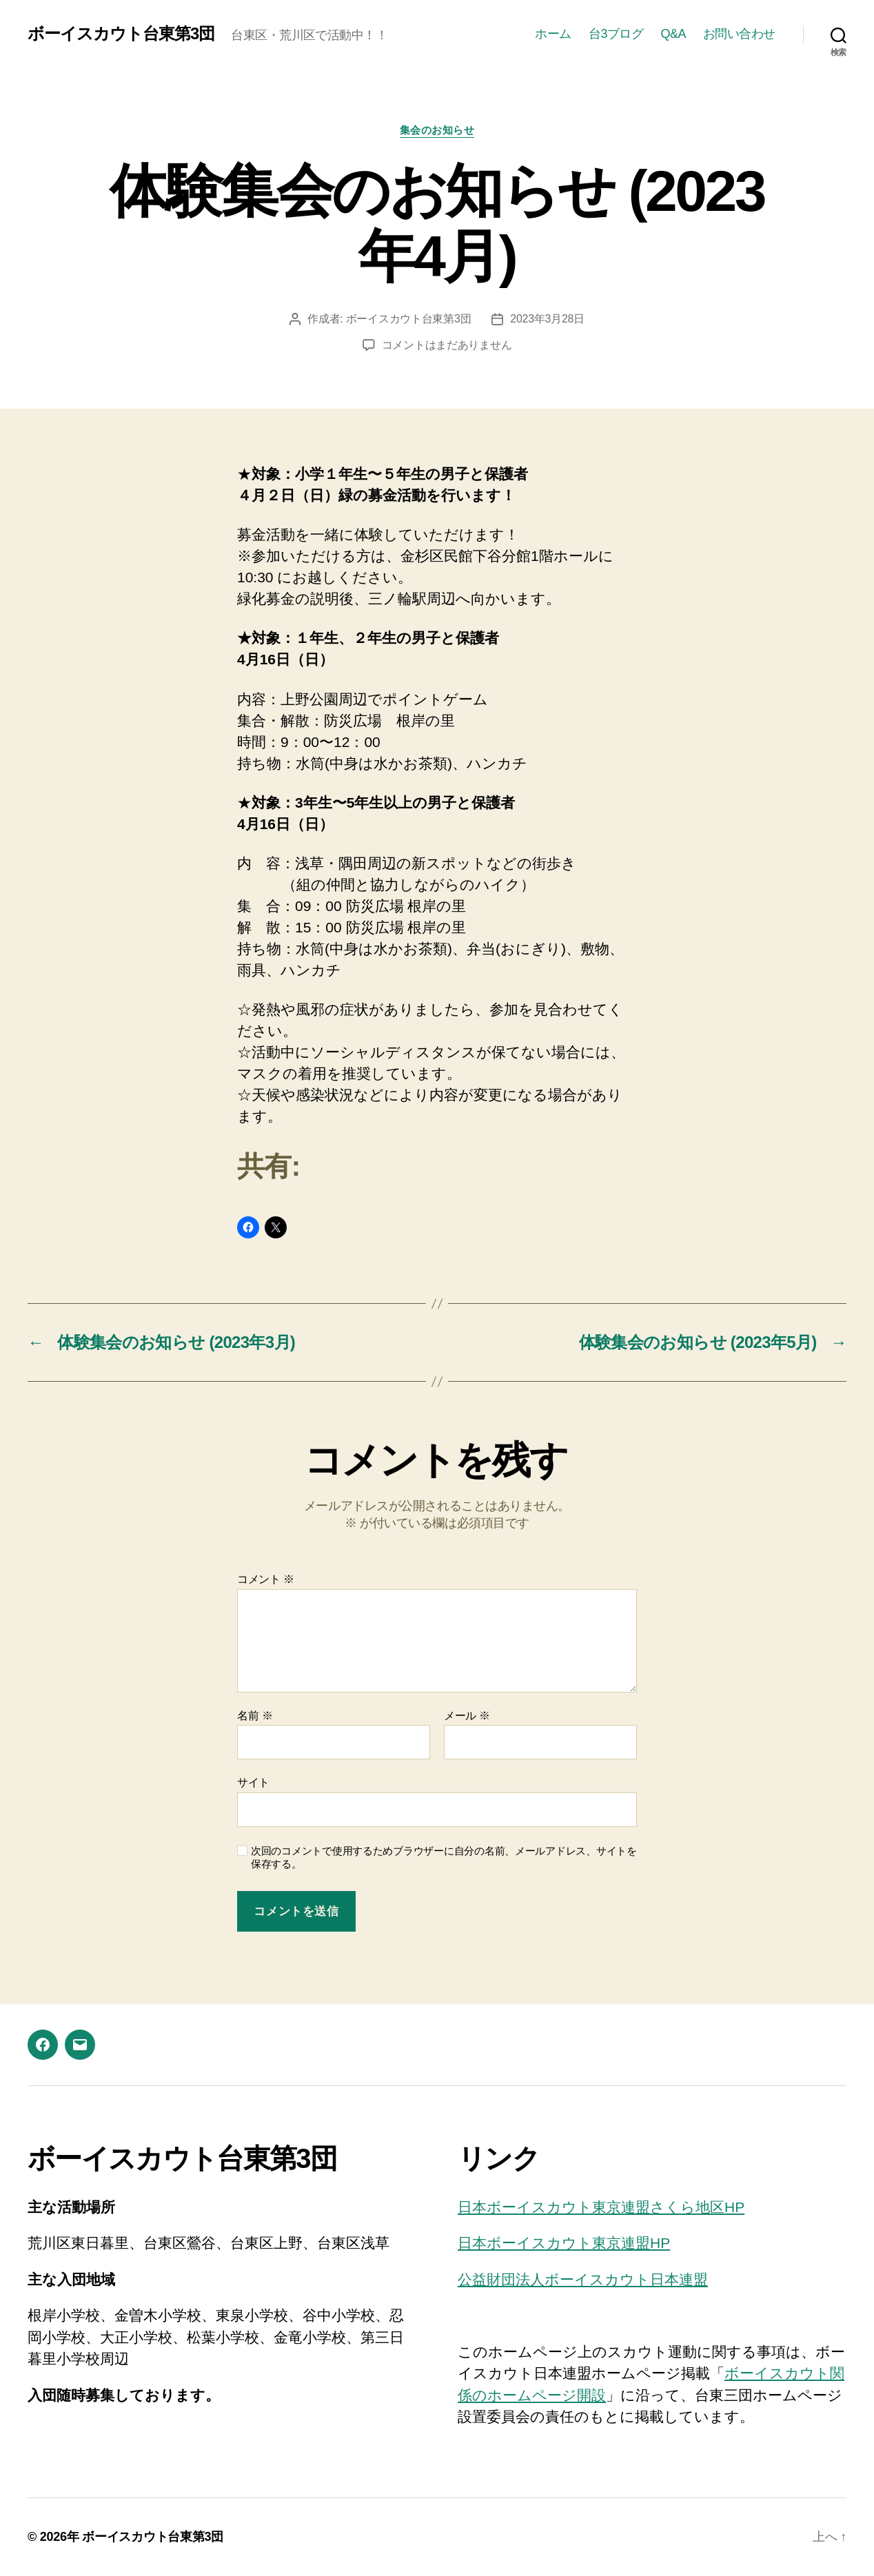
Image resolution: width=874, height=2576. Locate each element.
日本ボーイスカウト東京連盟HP (564, 2243)
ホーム (553, 34)
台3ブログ (616, 34)
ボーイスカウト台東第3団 (121, 33)
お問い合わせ (739, 34)
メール (467, 1715)
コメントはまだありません (447, 345)
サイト (253, 1782)
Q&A (673, 34)
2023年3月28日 (547, 319)
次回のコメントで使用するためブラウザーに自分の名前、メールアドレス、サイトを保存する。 (444, 1857)
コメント (265, 1579)
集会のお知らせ (437, 130)
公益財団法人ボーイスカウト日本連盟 (583, 2279)
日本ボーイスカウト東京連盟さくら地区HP (601, 2207)
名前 (254, 1715)
